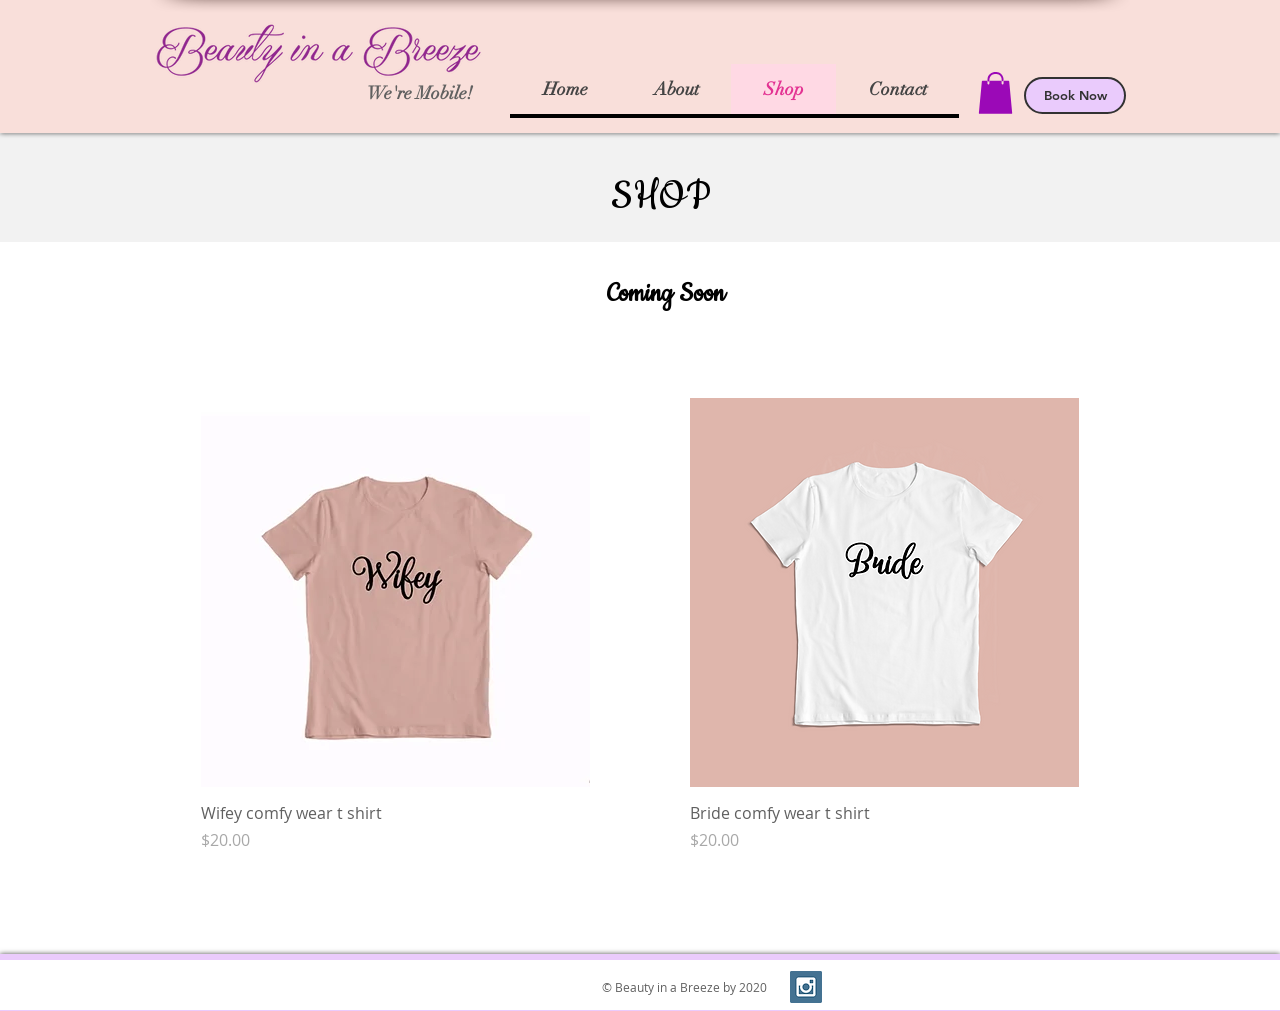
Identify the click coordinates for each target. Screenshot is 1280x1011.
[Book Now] (1075, 95)
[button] (995, 93)
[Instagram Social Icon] (806, 987)
